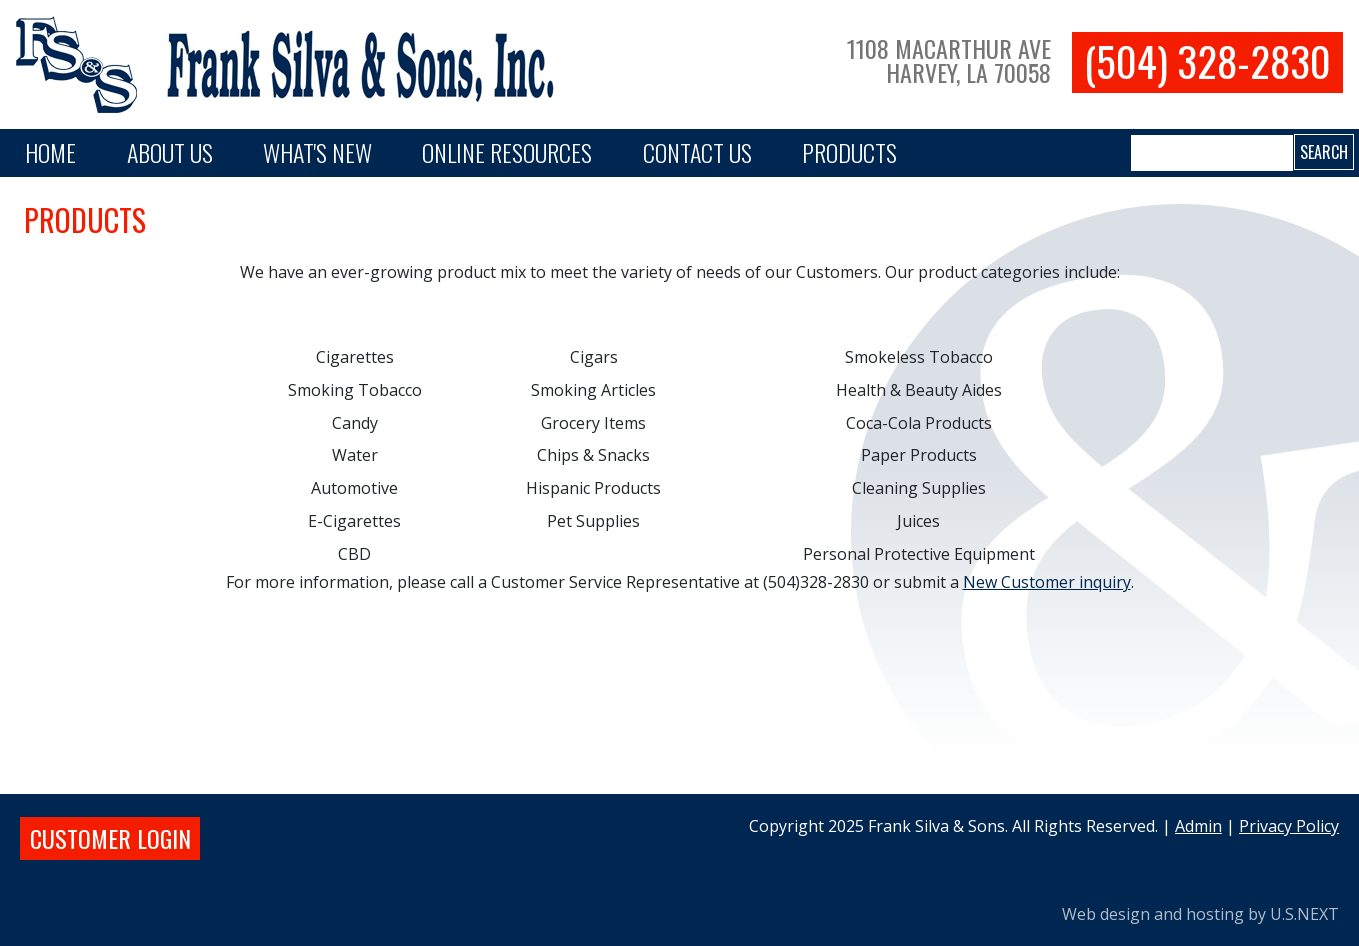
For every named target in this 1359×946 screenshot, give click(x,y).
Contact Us (697, 152)
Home (50, 152)
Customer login (110, 838)
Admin (1198, 826)
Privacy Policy (1289, 826)
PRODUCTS (849, 152)
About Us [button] (170, 152)
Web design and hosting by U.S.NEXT (1200, 914)
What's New (317, 152)
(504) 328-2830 (1207, 61)
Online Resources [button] (507, 152)
